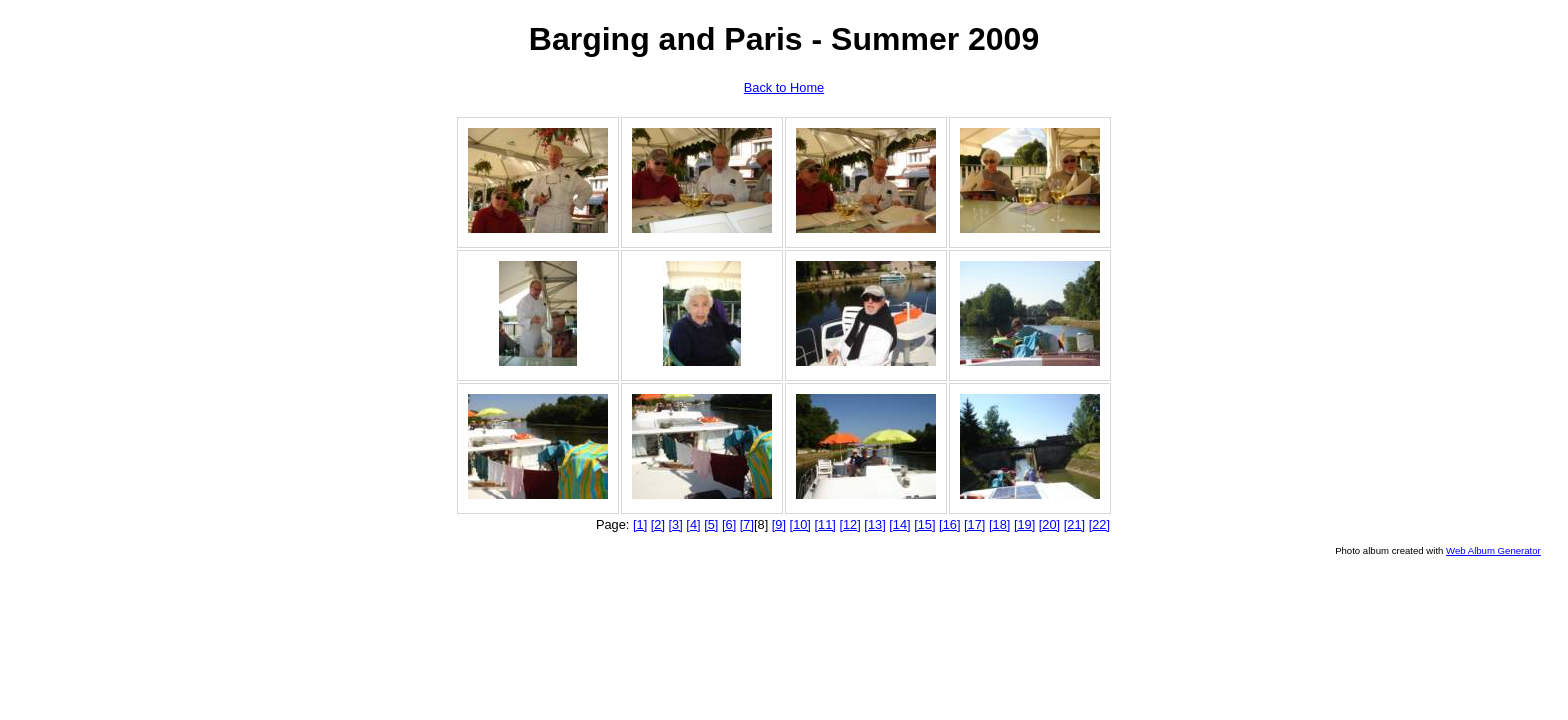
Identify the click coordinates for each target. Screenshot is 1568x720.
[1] (640, 524)
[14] (899, 524)
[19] (1024, 524)
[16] (949, 524)
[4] (693, 524)
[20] (1049, 524)
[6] (729, 524)
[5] (711, 524)
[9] (779, 524)
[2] (658, 524)
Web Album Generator (1493, 550)
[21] (1074, 524)
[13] (874, 524)
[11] (825, 524)
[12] (849, 524)
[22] (1099, 524)
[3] (676, 524)
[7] (747, 524)
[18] (999, 524)
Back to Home (784, 87)
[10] (800, 524)
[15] (924, 524)
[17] (974, 524)
